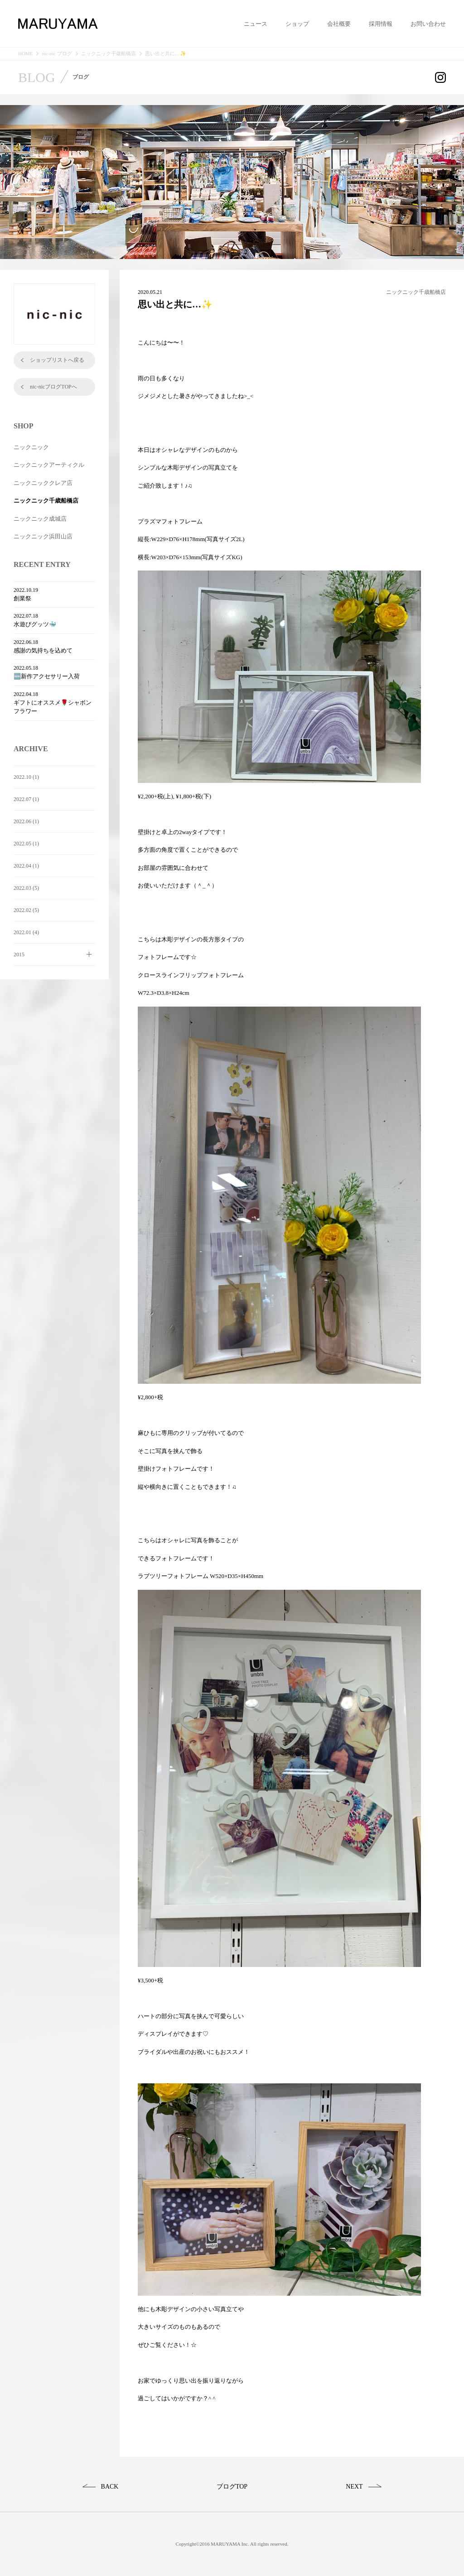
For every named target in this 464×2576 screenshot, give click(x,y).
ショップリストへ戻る (57, 360)
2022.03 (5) (26, 888)
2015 (19, 954)
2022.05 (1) (26, 843)
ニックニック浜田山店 (43, 536)
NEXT (354, 2486)
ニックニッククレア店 (43, 483)
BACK (110, 2486)
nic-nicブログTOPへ (53, 387)
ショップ (297, 24)
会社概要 (339, 24)
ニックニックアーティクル (49, 464)
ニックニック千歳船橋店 (108, 53)
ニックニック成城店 (40, 518)
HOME (25, 53)
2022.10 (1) (26, 777)
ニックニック (31, 447)
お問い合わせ (428, 24)
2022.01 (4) (26, 932)
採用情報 (380, 24)
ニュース (255, 24)
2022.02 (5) (26, 910)
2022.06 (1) (26, 821)
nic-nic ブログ (57, 53)
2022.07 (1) (26, 799)
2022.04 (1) (26, 866)
